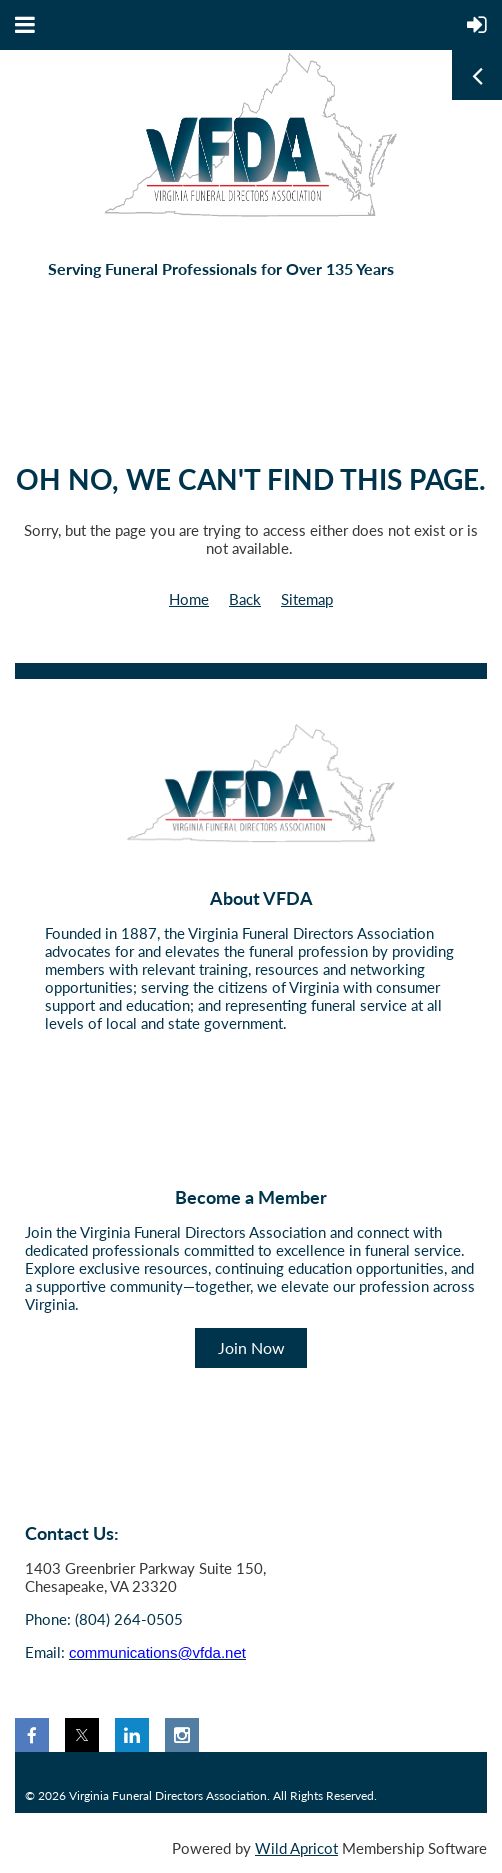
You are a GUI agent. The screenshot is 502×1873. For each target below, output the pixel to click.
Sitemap (307, 599)
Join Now (251, 1347)
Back (245, 599)
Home (189, 599)
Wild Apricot (296, 1848)
